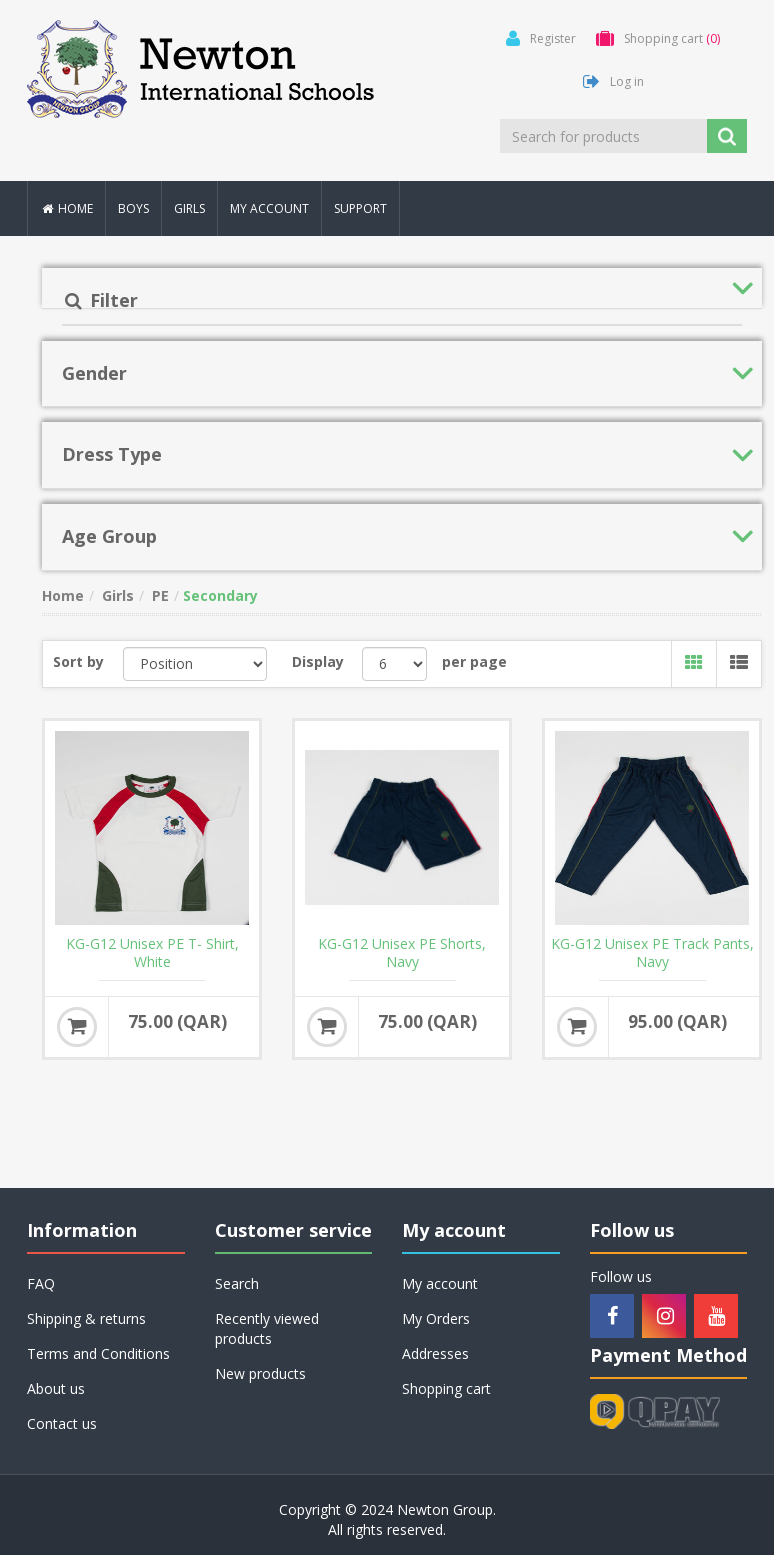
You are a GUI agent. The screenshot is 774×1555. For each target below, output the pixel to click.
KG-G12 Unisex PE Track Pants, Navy (652, 953)
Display (318, 661)
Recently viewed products (267, 1328)
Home (66, 208)
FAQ (41, 1283)
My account (269, 208)
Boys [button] (133, 208)
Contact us (62, 1423)
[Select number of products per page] (394, 664)
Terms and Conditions (98, 1353)
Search (237, 1283)
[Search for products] (605, 136)
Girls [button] (189, 208)
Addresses (435, 1353)
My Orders (436, 1318)
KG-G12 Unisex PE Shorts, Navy (402, 953)
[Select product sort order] (195, 664)
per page (474, 661)
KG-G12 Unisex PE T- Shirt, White (152, 953)
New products (260, 1373)
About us (56, 1388)
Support (360, 208)
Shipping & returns (86, 1318)
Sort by (78, 661)
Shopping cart (446, 1388)
